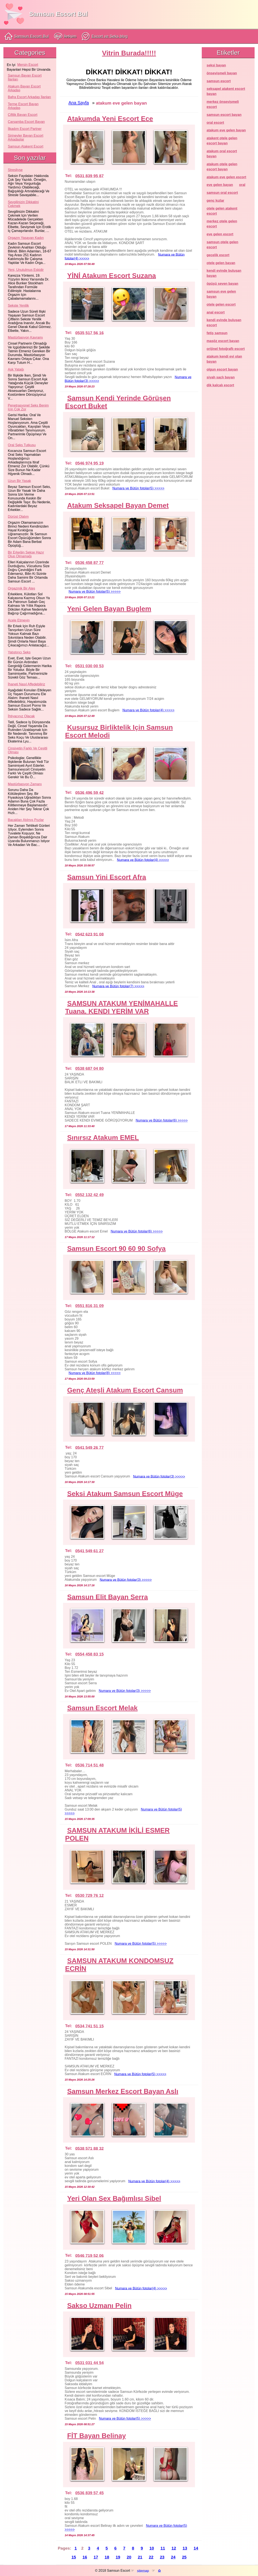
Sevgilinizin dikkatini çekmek (23, 204)
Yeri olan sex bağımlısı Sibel (114, 2198)
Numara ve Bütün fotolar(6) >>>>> (162, 1120)
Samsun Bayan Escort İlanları (25, 77)
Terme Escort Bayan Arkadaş (23, 106)
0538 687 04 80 (89, 1068)
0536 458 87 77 (89, 562)
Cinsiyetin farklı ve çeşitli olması (27, 750)
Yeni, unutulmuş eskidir (26, 270)
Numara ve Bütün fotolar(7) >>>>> (118, 986)
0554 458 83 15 (89, 1654)
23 (162, 2557)
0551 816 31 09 (89, 1305)
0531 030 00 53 (89, 666)
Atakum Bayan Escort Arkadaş (24, 88)
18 (107, 2557)
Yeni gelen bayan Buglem (109, 609)
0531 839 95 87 (89, 175)
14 (196, 2548)
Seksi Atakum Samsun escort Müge (125, 1493)
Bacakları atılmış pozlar (26, 820)
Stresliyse (15, 170)
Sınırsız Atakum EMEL (103, 1137)
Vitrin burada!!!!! (129, 53)
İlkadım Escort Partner (25, 129)
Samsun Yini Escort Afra (106, 877)
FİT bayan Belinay (96, 2435)
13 (185, 2548)
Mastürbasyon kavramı (25, 337)
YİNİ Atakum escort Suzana (111, 275)
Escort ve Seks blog (104, 36)
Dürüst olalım (18, 516)
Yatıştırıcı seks (19, 652)
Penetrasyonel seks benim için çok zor (28, 407)
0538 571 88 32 (89, 2148)
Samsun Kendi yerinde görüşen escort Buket (118, 402)
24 (173, 2557)
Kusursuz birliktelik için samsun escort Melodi (119, 731)
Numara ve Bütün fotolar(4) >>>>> (148, 710)
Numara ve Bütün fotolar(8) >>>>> (95, 1373)
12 (174, 2548)
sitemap (143, 2570)
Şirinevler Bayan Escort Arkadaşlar (25, 137)
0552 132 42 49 (89, 1194)
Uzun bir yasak (19, 481)
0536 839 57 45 (89, 2493)
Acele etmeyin (19, 620)
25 (184, 2557)
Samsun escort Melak (102, 1708)
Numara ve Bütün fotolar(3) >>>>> (159, 1476)
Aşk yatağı (16, 369)
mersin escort (27, 64)
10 (151, 2548)
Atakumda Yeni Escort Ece (110, 118)
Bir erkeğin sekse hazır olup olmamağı (26, 554)
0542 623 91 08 (89, 934)
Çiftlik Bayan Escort (22, 115)
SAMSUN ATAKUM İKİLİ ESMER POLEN (117, 1834)
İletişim (65, 36)
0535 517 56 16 (89, 332)
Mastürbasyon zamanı (25, 784)
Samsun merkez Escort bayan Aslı (122, 2091)
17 (96, 2557)
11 (162, 2548)
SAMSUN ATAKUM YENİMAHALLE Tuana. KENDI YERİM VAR (121, 1007)
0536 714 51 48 (89, 1765)
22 (151, 2557)
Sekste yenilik (18, 305)
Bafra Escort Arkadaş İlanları (29, 97)
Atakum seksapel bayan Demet (118, 505)
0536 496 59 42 (89, 792)
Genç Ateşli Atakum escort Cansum (125, 1390)
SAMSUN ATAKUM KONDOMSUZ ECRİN (119, 1964)
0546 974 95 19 (89, 463)
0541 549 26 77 (89, 1447)
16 (84, 2557)
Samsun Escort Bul (58, 13)
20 (129, 2557)
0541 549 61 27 (89, 1550)
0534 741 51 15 (89, 2026)
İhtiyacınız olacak (21, 716)
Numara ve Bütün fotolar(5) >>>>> (138, 488)
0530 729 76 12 (89, 1895)
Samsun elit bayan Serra (107, 1597)
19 (118, 2557)
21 (140, 2557)
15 (73, 2557)
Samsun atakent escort (25, 146)
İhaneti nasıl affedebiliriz (26, 684)
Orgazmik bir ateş (21, 588)
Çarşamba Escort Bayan (26, 122)
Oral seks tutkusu (22, 445)
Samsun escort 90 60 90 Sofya (116, 1248)
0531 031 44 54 (89, 2362)
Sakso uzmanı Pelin (99, 2305)
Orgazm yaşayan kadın (26, 238)
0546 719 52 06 (89, 2255)
